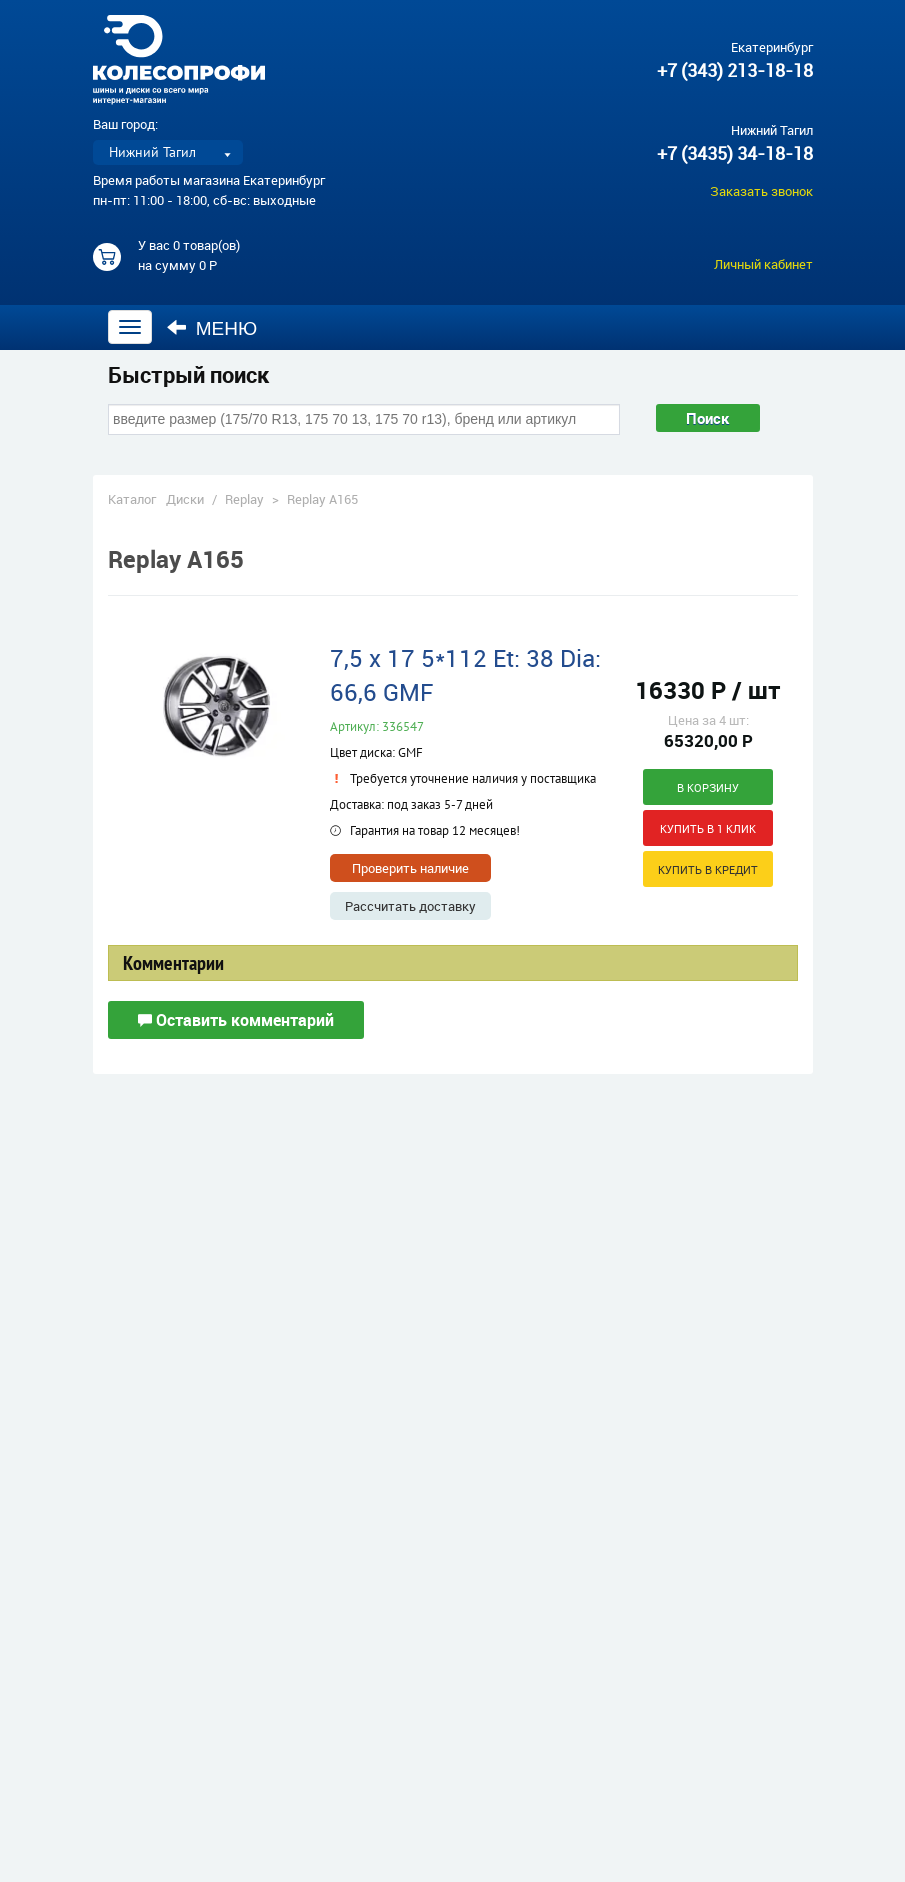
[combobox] (364, 419)
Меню (212, 328)
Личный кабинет (763, 264)
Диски (185, 499)
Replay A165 (322, 499)
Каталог (132, 499)
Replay (244, 499)
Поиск (707, 418)
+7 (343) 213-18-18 (735, 70)
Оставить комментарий (236, 1020)
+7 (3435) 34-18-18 (735, 153)
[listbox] (168, 152)
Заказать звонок (761, 191)
